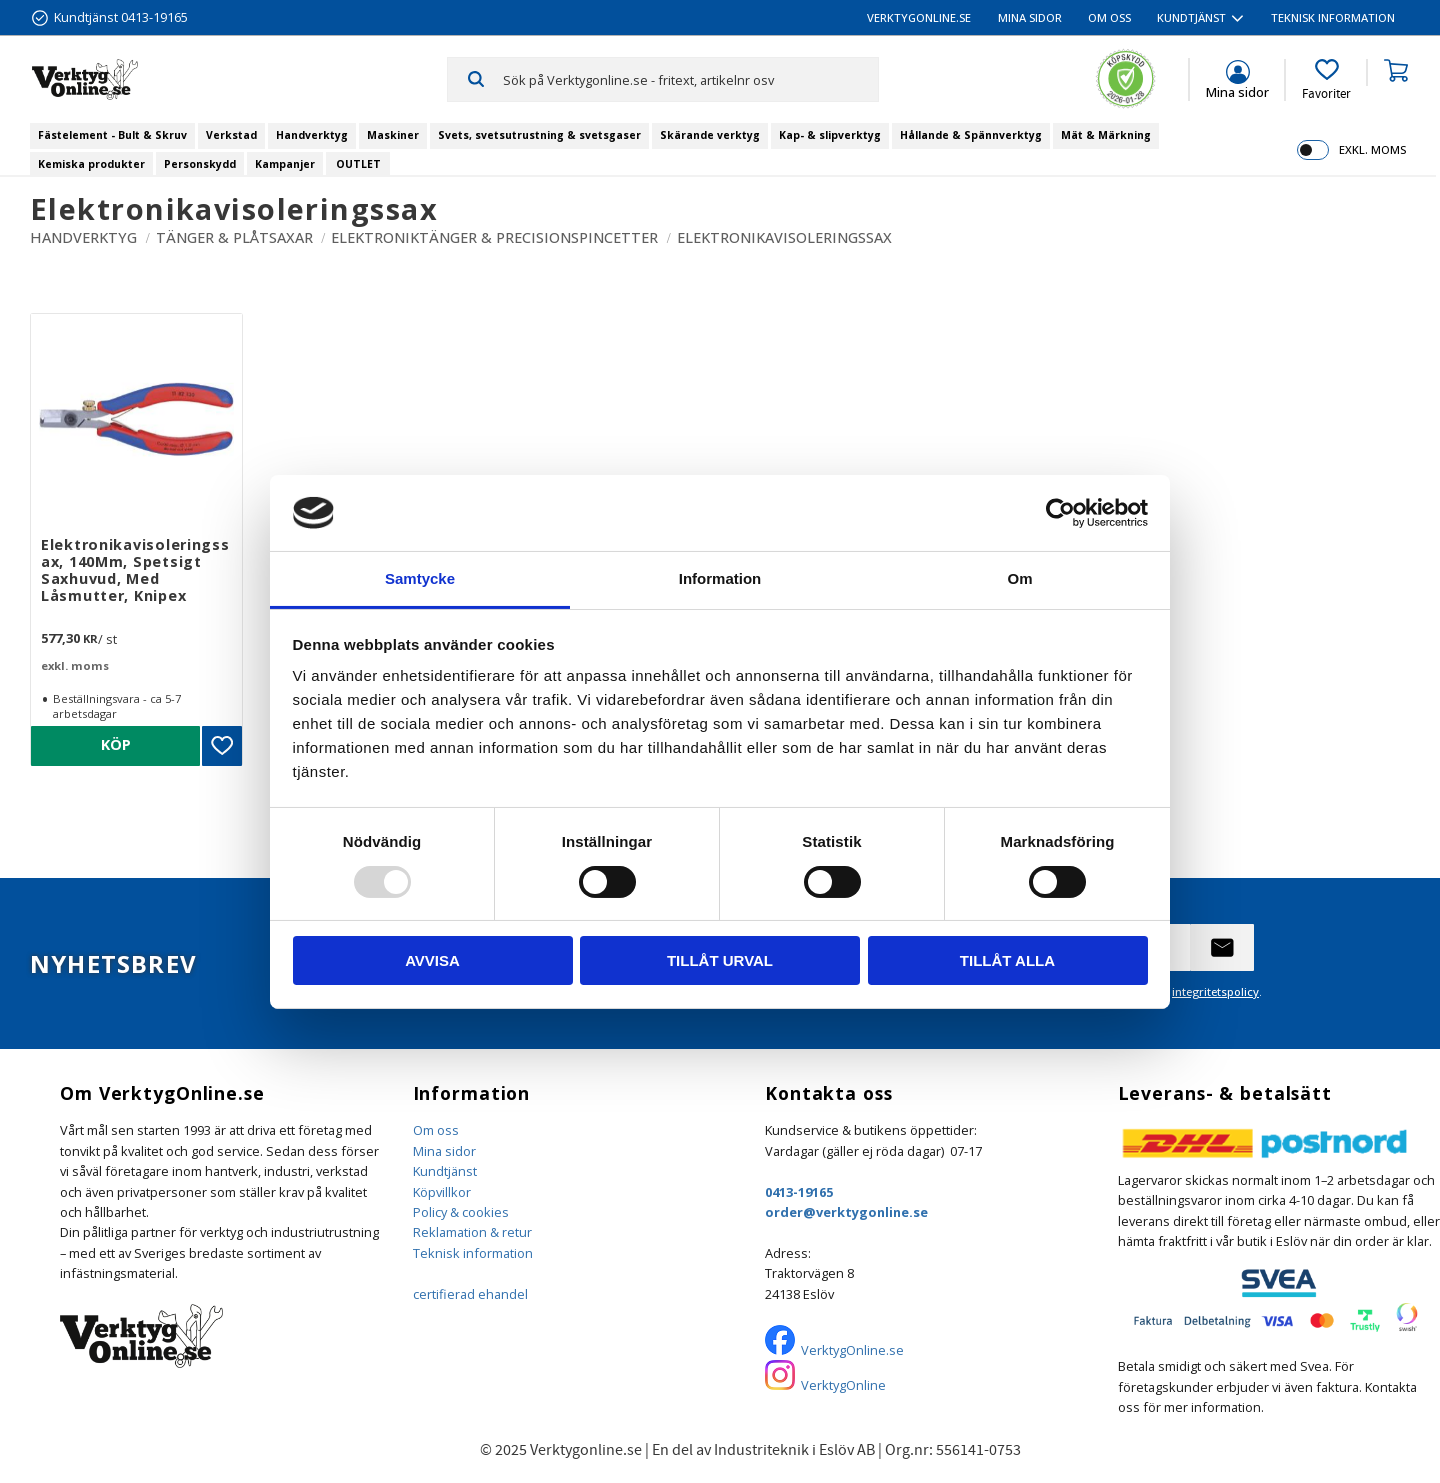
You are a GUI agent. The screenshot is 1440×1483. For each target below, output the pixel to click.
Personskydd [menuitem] (200, 164)
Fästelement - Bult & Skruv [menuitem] (112, 135)
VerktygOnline (843, 1385)
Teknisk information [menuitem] (1333, 17)
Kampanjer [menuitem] (285, 164)
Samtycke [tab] (420, 578)
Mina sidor (444, 1151)
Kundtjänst (445, 1171)
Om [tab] (1019, 578)
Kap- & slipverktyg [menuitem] (830, 135)
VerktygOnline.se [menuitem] (919, 17)
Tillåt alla (1007, 960)
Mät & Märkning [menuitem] (1106, 135)
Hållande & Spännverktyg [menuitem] (971, 135)
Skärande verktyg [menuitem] (710, 135)
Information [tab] (720, 578)
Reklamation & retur (472, 1232)
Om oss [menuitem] (1109, 17)
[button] (1326, 80)
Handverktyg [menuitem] (312, 135)
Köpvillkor (442, 1192)
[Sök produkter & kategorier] (690, 79)
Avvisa (432, 960)
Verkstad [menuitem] (231, 135)
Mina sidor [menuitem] (1030, 17)
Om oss (436, 1130)
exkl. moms (1372, 149)
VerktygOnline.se (852, 1350)
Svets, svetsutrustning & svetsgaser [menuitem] (539, 135)
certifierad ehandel (470, 1294)
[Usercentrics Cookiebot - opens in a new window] (1060, 513)
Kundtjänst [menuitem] (1191, 17)
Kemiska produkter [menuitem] (91, 164)
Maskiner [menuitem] (393, 135)
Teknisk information (473, 1253)
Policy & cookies (461, 1212)
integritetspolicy (1215, 991)
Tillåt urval (720, 960)
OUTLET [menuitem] (358, 164)
